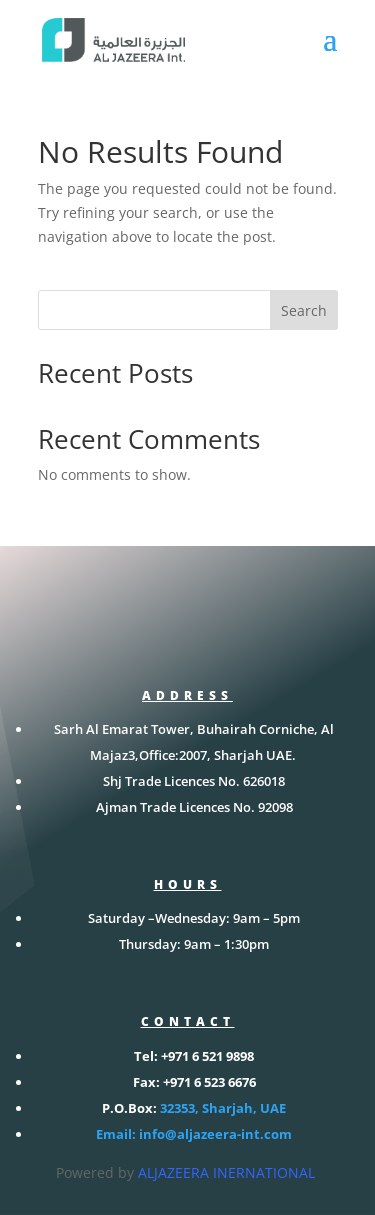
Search (304, 310)
